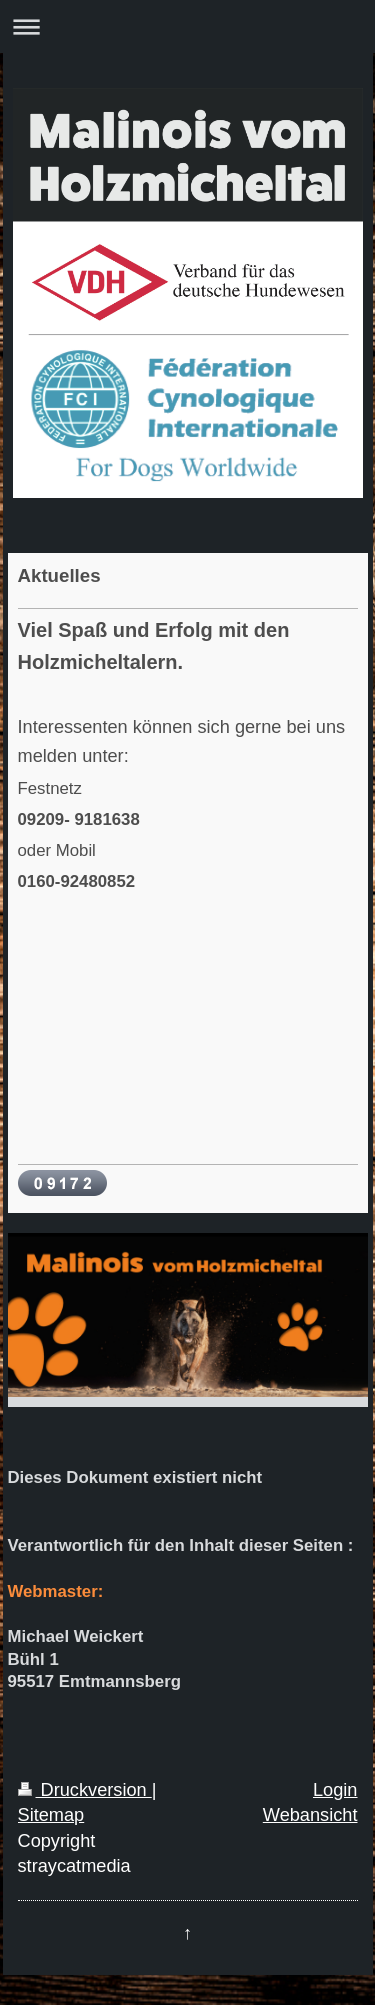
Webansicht (310, 1815)
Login (335, 1790)
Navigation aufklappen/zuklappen (187, 26)
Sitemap (51, 1815)
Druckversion (85, 1790)
